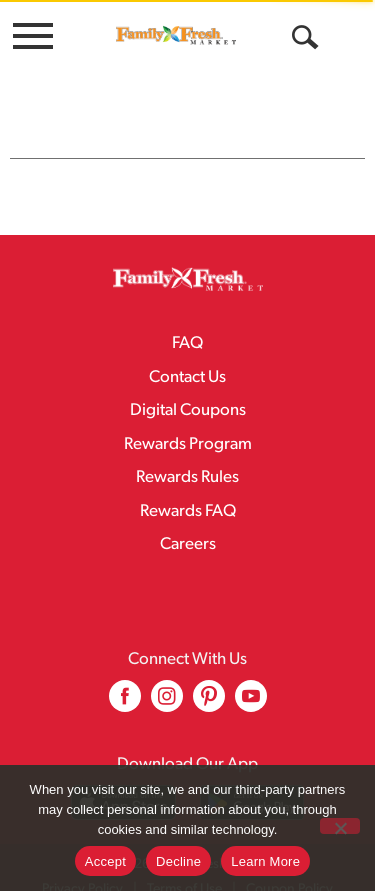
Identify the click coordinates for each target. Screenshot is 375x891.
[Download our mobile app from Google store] (252, 762)
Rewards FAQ (188, 471)
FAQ (187, 303)
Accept (105, 861)
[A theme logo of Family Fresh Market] (176, 35)
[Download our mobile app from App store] (123, 762)
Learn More (265, 861)
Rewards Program (188, 404)
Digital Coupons (188, 370)
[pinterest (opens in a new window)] (209, 663)
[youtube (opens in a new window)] (251, 663)
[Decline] (340, 826)
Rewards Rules (187, 437)
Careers (188, 504)
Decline (178, 861)
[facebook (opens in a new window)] (125, 663)
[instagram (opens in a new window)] (167, 663)
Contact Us (187, 337)
